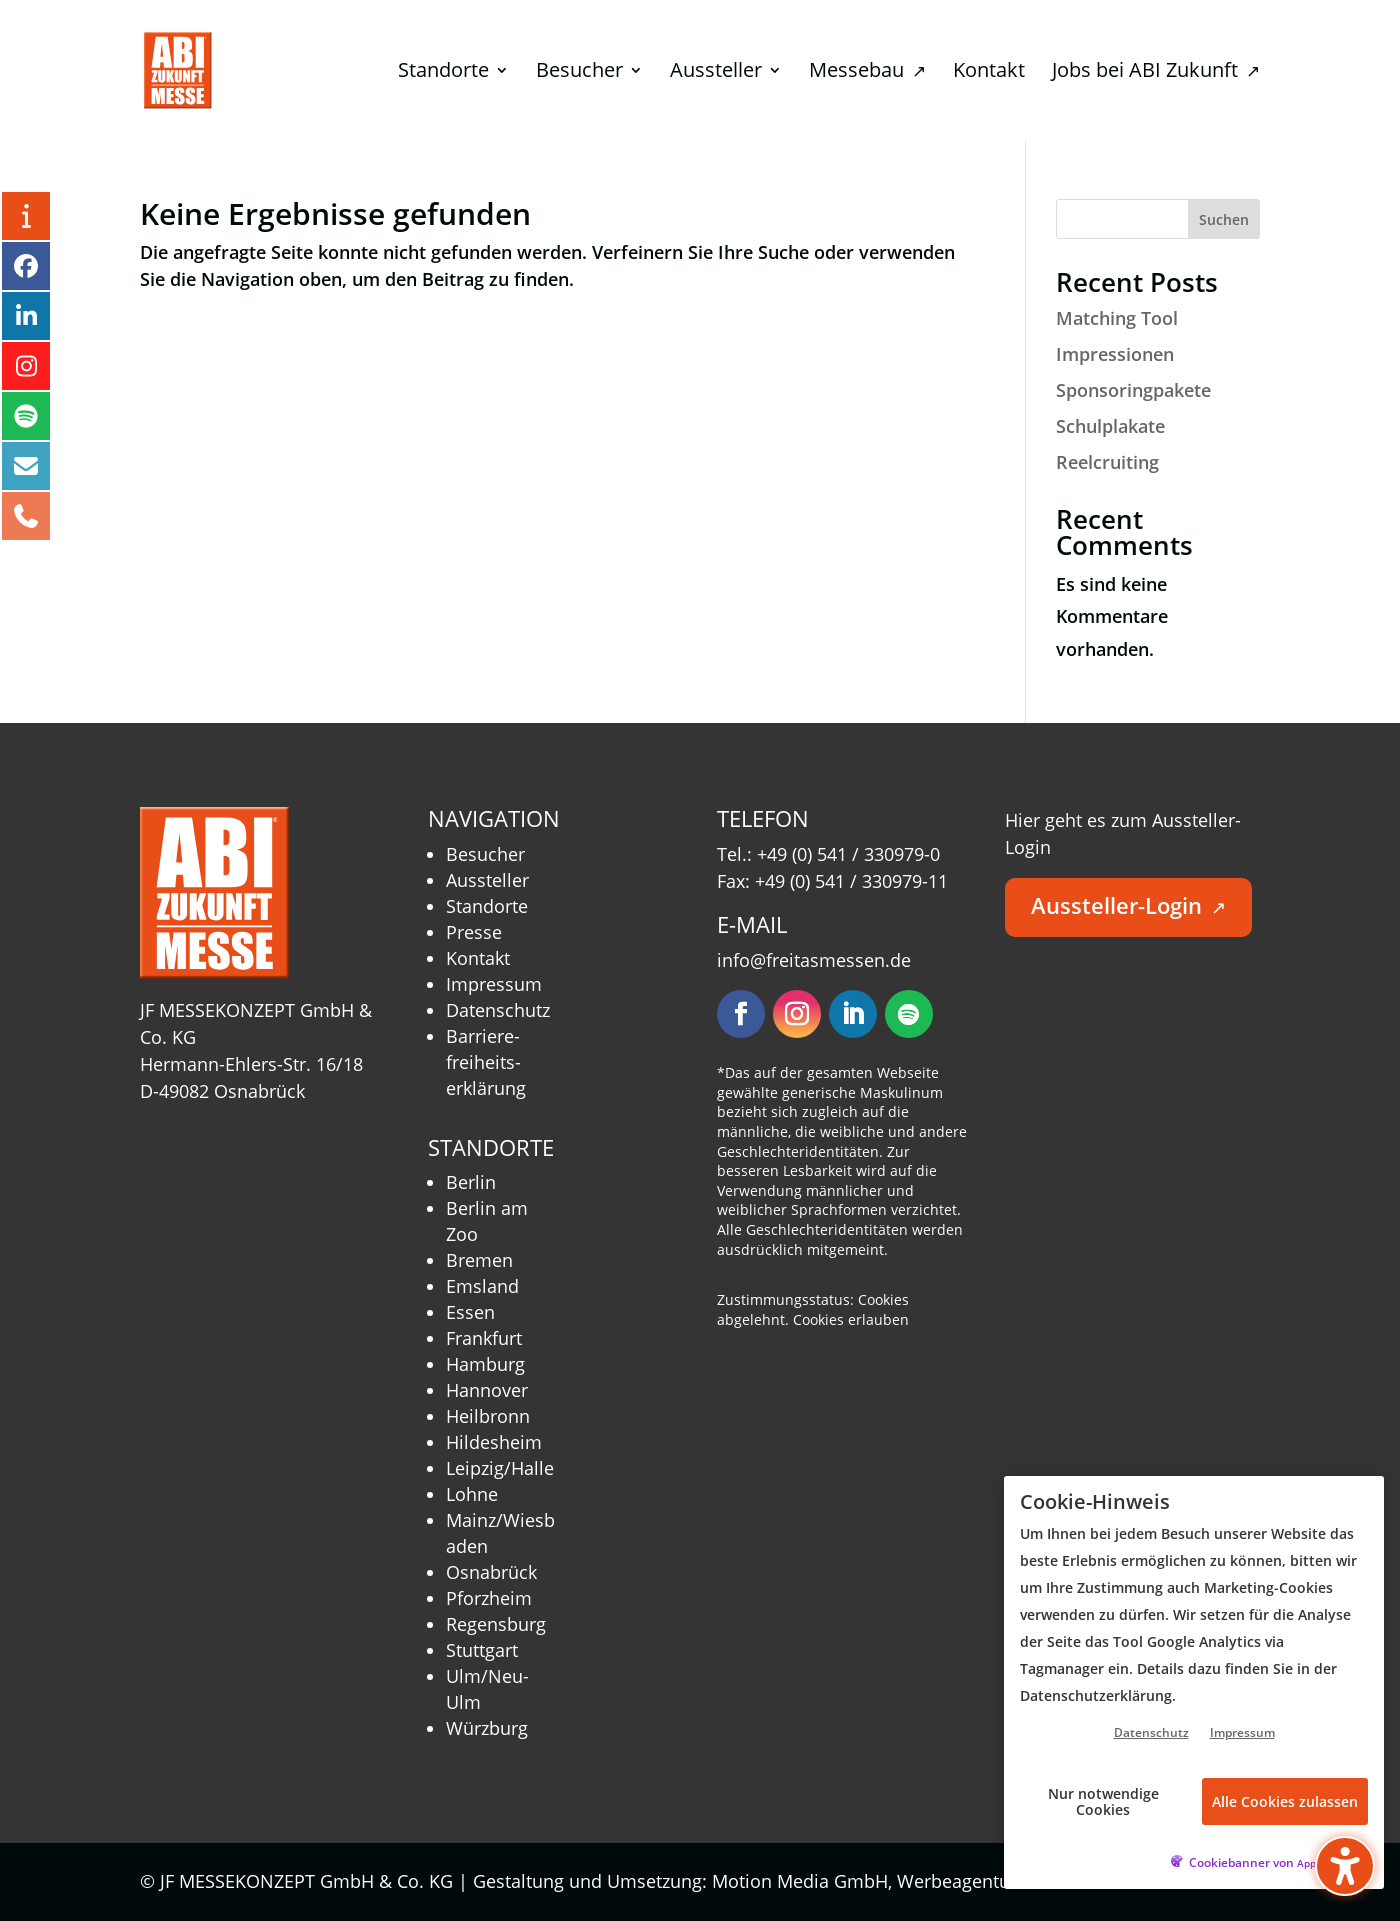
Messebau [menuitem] (867, 73)
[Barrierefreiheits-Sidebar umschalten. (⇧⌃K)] (1345, 1866)
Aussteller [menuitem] (716, 73)
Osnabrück (491, 1572)
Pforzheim (489, 1598)
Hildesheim (494, 1442)
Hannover (487, 1390)
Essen (470, 1312)
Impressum (494, 984)
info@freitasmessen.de (814, 960)
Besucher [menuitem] (579, 73)
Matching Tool (1117, 318)
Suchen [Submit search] (1224, 219)
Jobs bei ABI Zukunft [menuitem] (1156, 73)
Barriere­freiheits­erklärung (486, 1062)
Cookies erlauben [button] (851, 1319)
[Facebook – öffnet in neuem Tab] (26, 266)
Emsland (482, 1286)
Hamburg (485, 1364)
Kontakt (478, 958)
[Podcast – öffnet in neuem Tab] (26, 416)
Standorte (487, 906)
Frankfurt (484, 1338)
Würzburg (487, 1728)
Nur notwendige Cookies (1103, 1801)
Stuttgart (482, 1650)
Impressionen (1115, 354)
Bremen (479, 1260)
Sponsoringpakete (1133, 390)
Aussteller (487, 880)
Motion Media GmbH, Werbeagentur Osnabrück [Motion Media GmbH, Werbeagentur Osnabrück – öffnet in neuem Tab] (923, 1881)
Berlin (471, 1182)
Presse (474, 932)
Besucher (485, 854)
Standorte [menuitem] (443, 73)
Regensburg (496, 1624)
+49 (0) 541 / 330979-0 (848, 854)
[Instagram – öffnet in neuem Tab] (26, 366)
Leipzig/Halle (500, 1468)
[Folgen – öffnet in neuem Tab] (741, 1014)
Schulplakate (1110, 426)
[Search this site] (1158, 219)
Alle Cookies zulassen (1285, 1801)
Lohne (472, 1494)
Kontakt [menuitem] (989, 73)
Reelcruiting (1107, 462)
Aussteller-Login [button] (1129, 905)
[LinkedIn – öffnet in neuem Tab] (26, 316)
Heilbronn (488, 1416)
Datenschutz (498, 1010)
